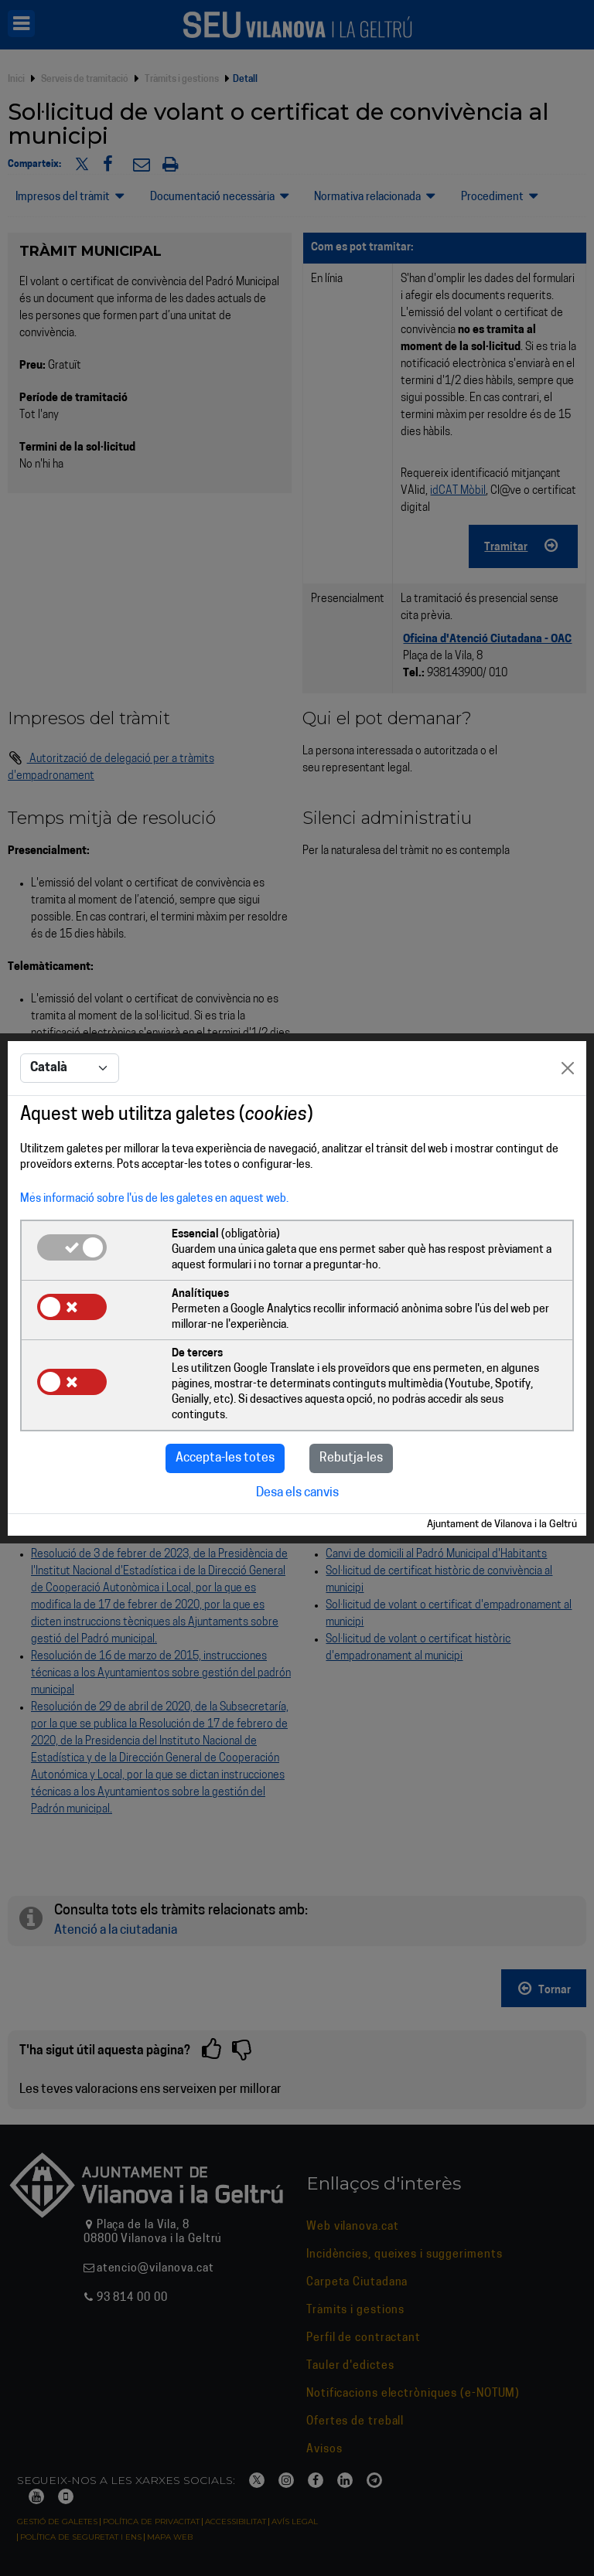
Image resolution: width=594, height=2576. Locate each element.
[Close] (567, 1068)
